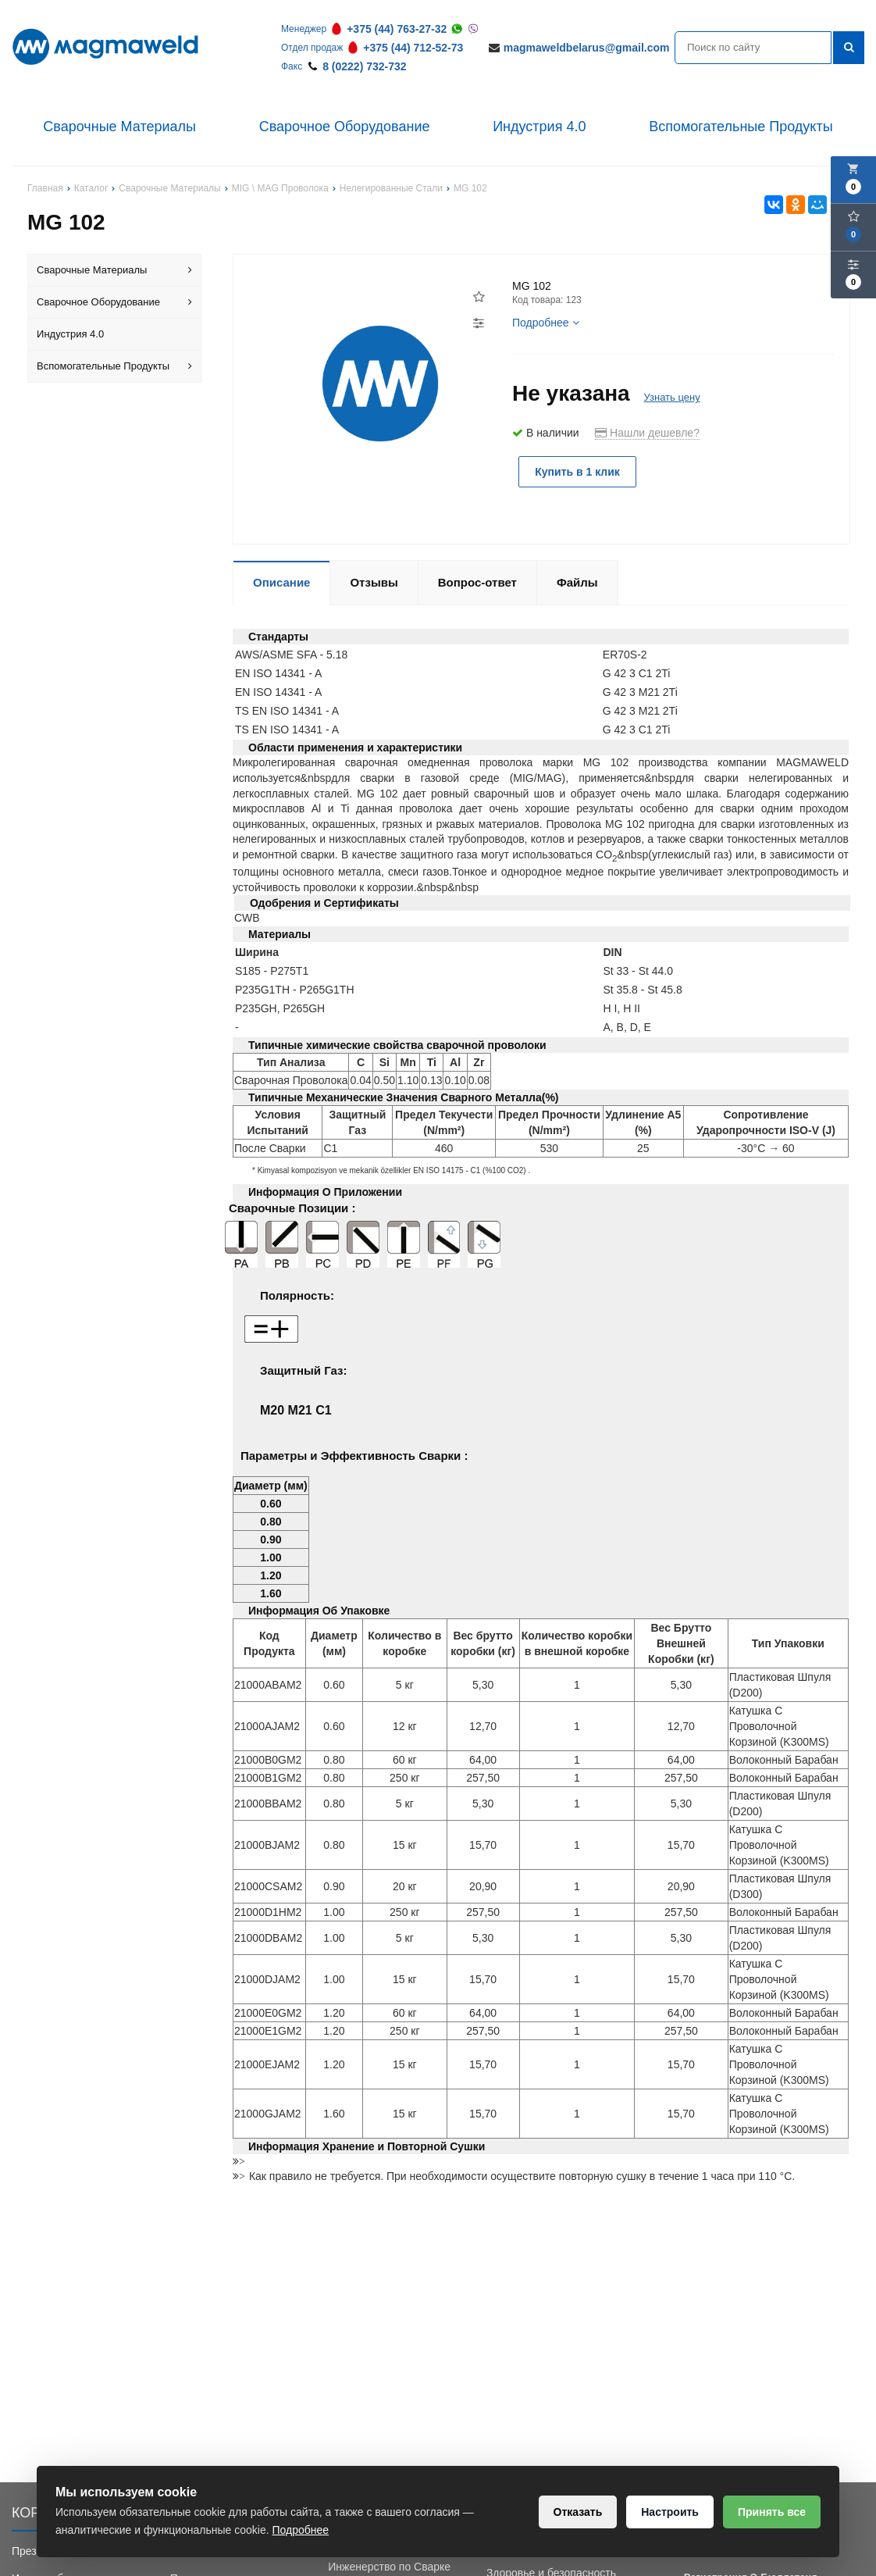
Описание (281, 582)
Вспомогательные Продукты (741, 126)
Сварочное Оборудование (344, 126)
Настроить (670, 2512)
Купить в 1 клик (577, 472)
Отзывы (373, 582)
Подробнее (545, 322)
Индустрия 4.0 (539, 126)
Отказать (578, 2512)
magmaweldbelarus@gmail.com (587, 47)
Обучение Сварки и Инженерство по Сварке (389, 2559)
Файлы (577, 582)
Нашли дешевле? (647, 432)
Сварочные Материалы (119, 126)
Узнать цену (671, 397)
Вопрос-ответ (477, 582)
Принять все (772, 2512)
